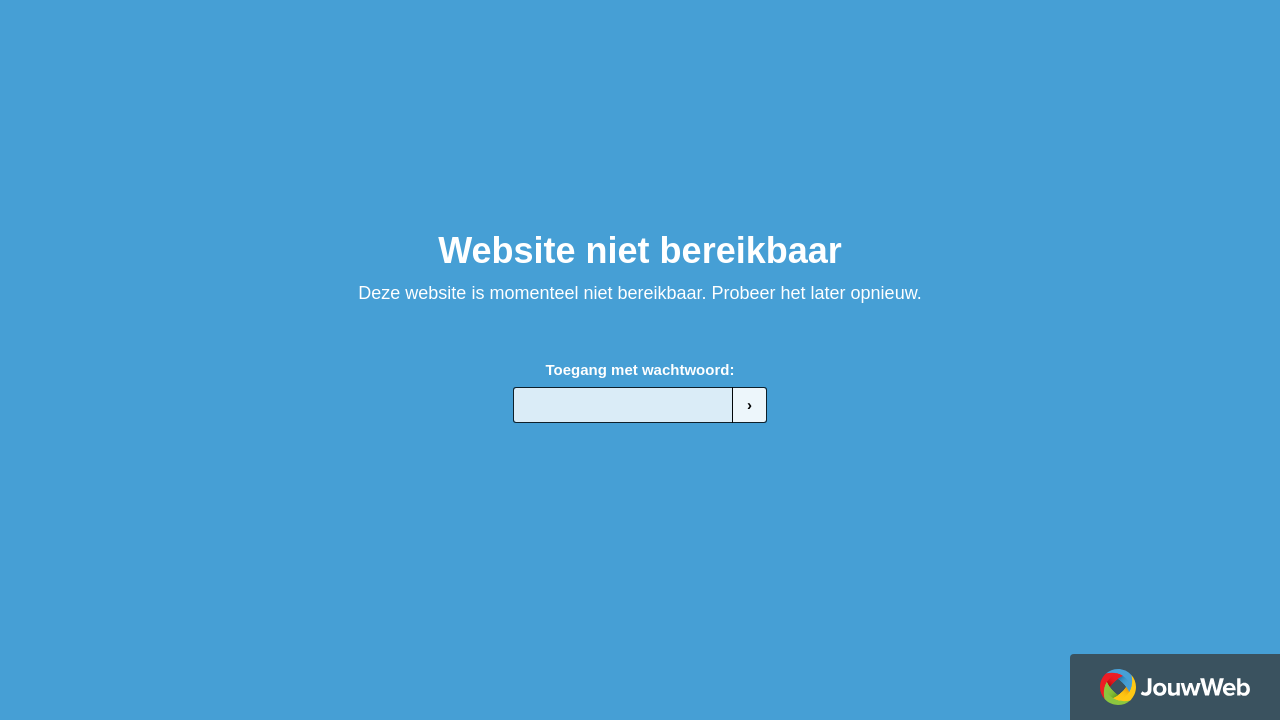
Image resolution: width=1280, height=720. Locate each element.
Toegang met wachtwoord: (640, 369)
